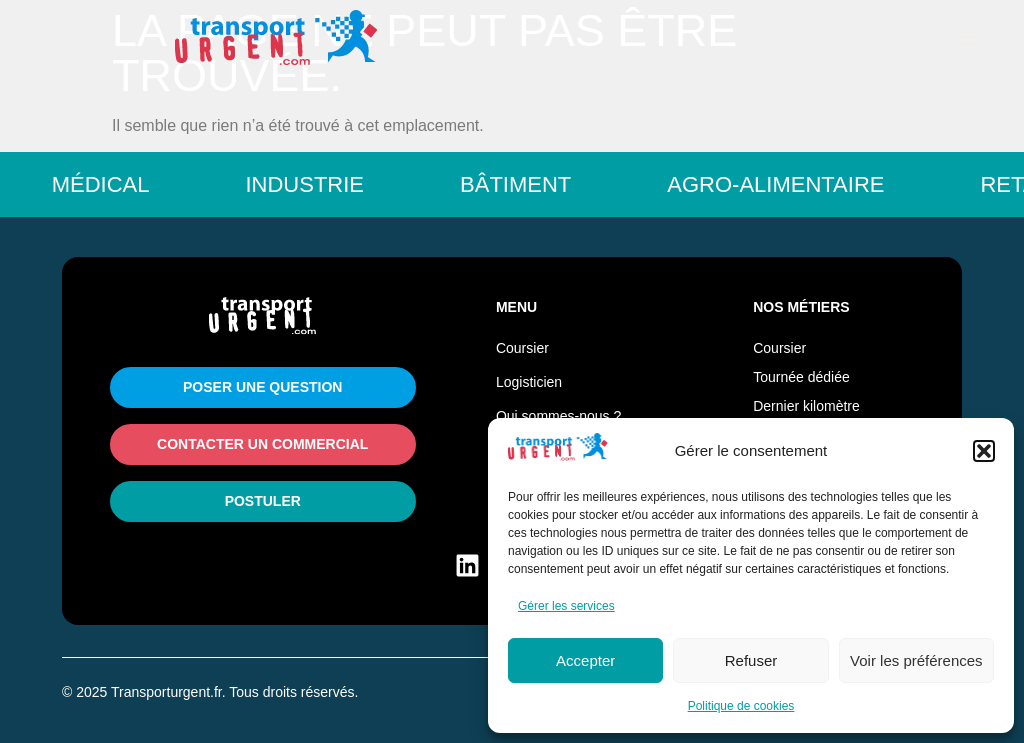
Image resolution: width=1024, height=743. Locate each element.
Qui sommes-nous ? (558, 416)
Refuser (751, 660)
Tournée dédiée (801, 377)
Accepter (585, 660)
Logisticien (529, 382)
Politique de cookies (741, 706)
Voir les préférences (916, 660)
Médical (116, 184)
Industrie (319, 184)
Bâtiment (530, 184)
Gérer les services (566, 606)
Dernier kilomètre (806, 406)
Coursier (522, 348)
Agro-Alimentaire (790, 184)
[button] (984, 451)
